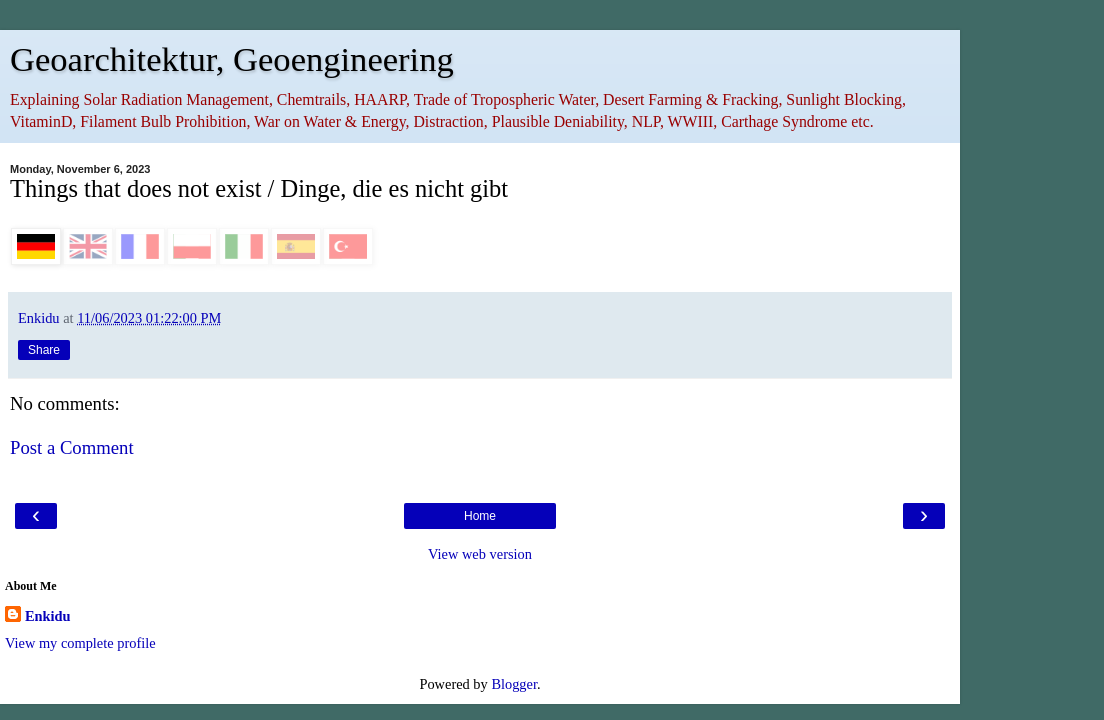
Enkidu (48, 616)
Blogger (514, 684)
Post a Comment (72, 447)
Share (44, 350)
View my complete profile (80, 643)
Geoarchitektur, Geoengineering (232, 59)
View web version (480, 554)
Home (480, 516)
